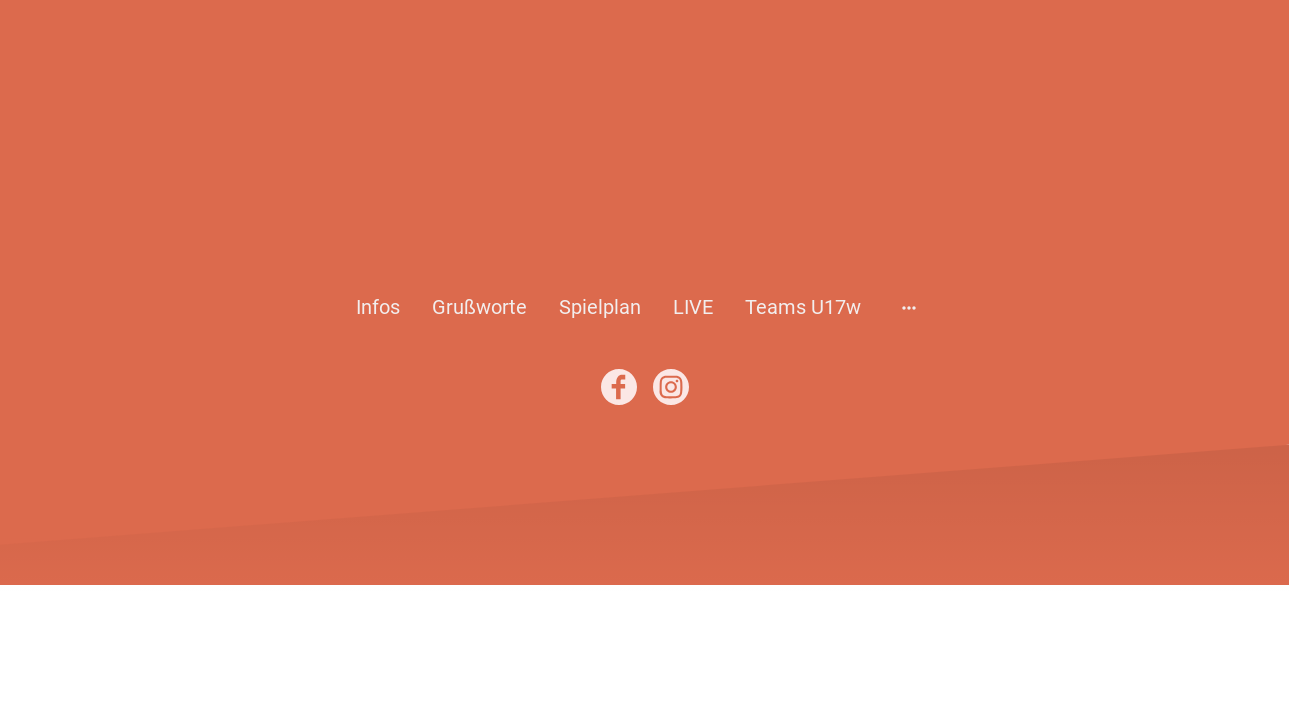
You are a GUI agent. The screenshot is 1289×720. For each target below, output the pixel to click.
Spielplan (600, 307)
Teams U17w (803, 307)
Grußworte (479, 307)
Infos (378, 307)
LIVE (693, 307)
